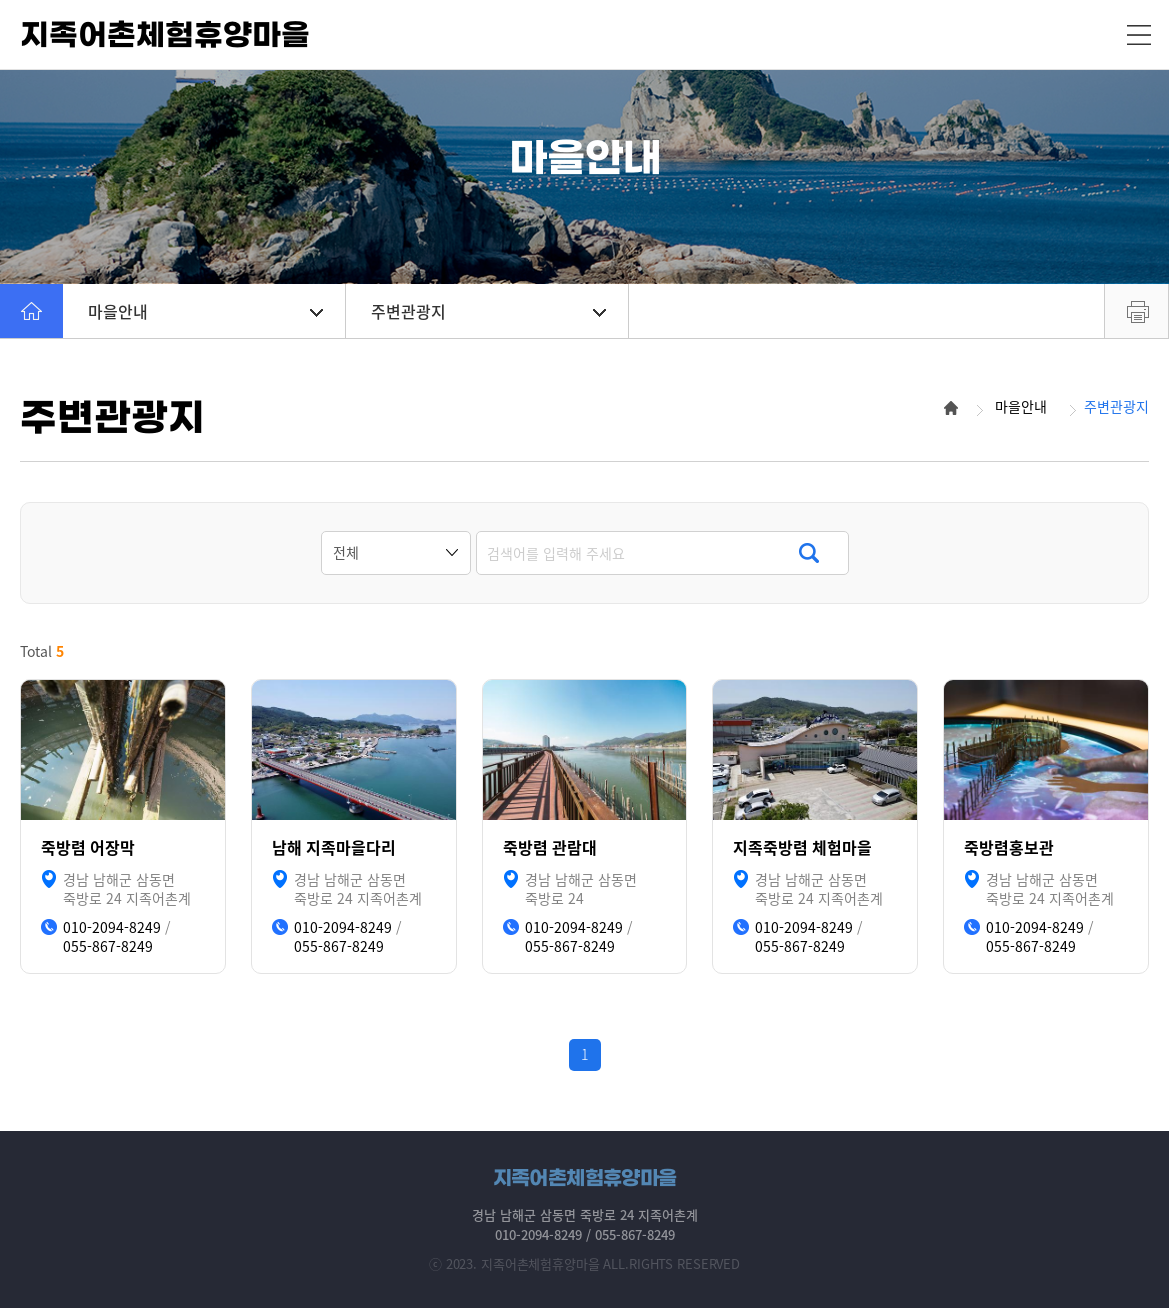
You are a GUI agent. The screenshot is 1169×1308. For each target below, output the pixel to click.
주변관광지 (488, 311)
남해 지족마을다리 (334, 847)
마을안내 (205, 311)
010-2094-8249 (112, 927)
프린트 (1136, 311)
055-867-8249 (108, 946)
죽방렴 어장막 (88, 847)
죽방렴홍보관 (1009, 847)
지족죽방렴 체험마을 (802, 847)
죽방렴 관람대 (550, 847)
